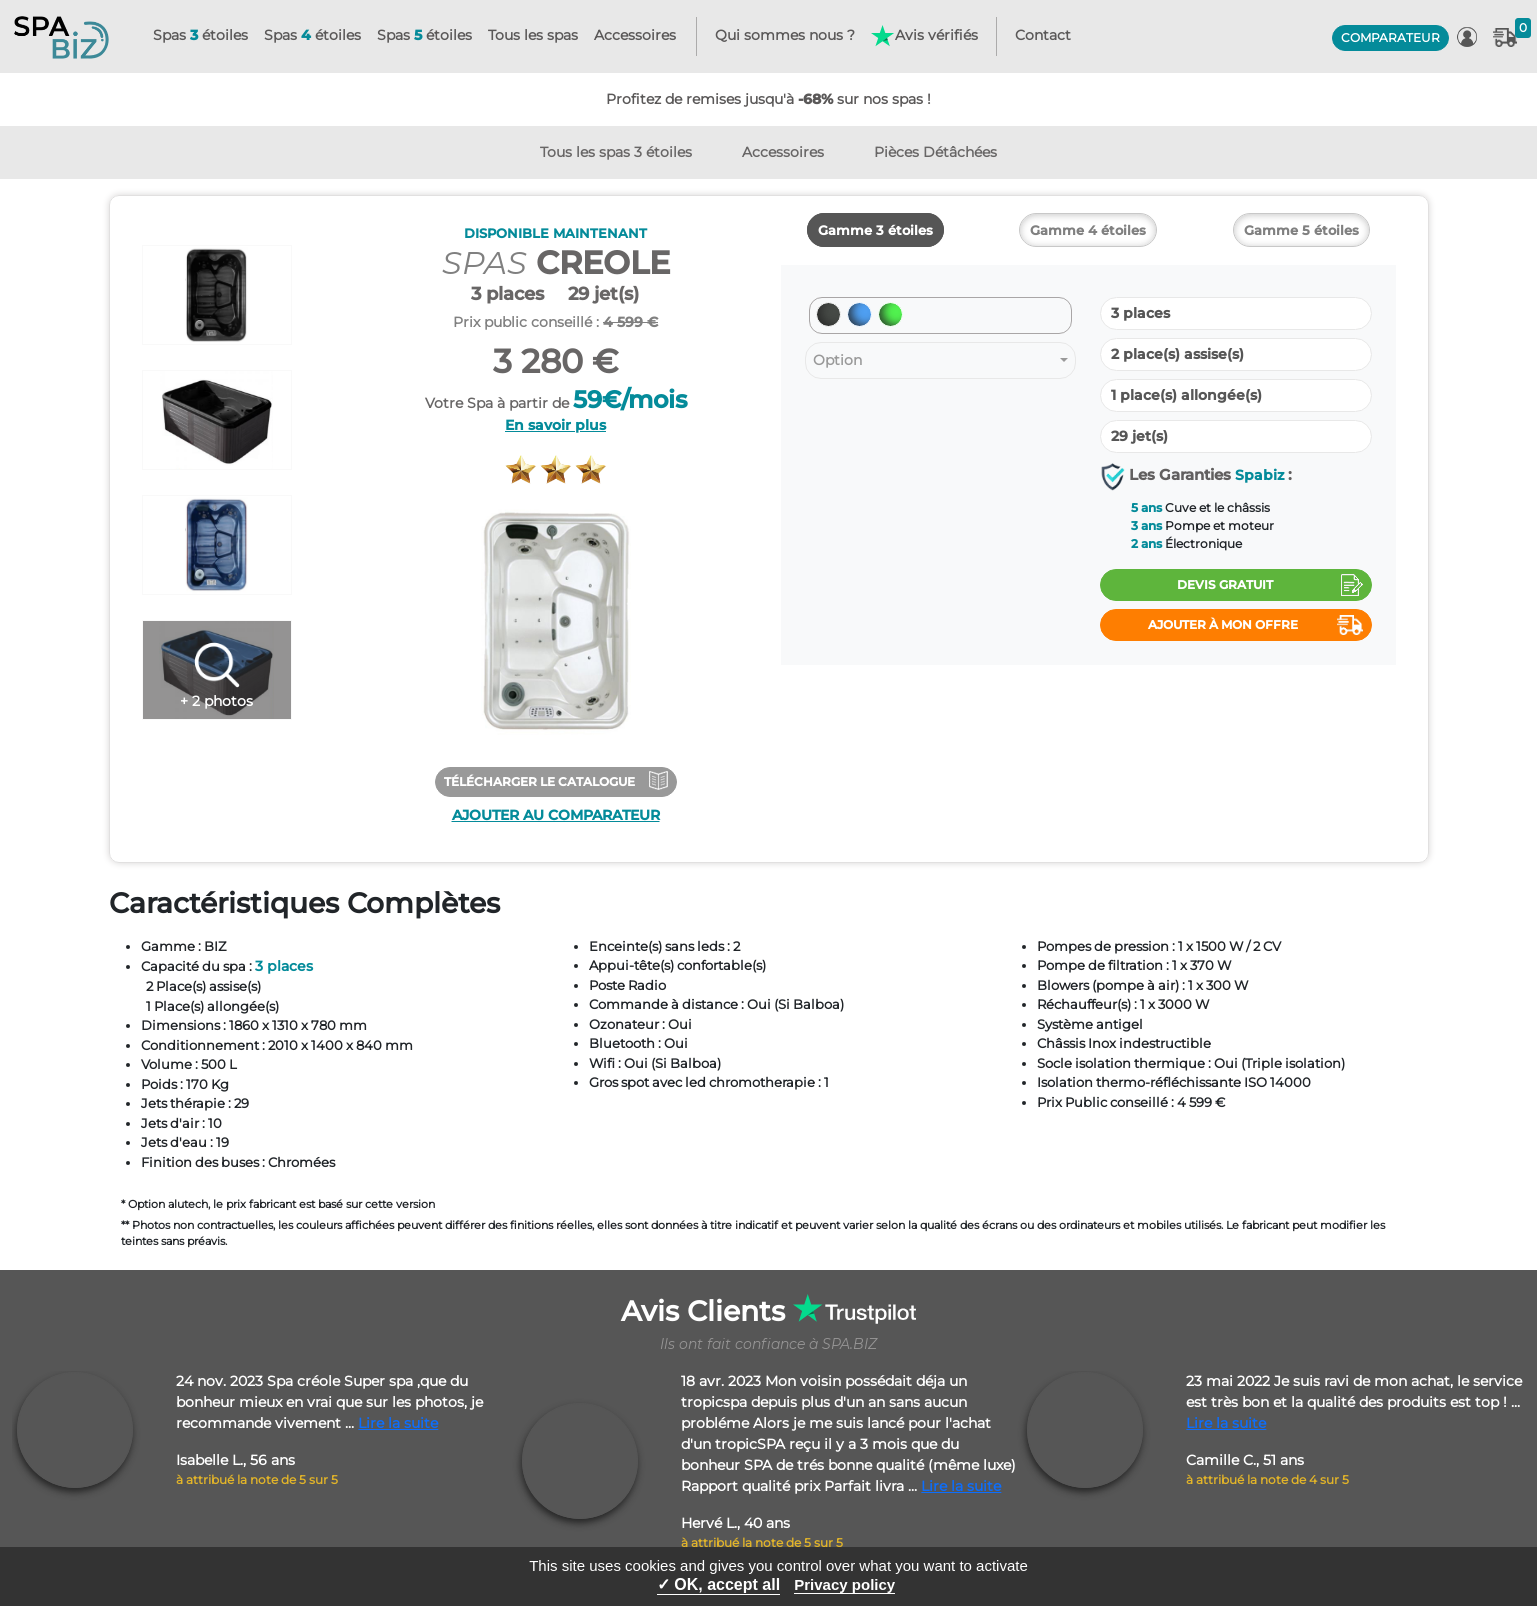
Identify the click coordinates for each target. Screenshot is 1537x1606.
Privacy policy (844, 1584)
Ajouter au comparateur (556, 815)
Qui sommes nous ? (785, 35)
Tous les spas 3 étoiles (616, 152)
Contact (1043, 35)
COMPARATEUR (1390, 37)
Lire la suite (398, 1423)
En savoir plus (555, 425)
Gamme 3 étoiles (875, 230)
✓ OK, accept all (718, 1584)
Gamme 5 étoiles (1301, 230)
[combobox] (941, 360)
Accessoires (635, 35)
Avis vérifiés (924, 36)
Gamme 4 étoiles (1088, 230)
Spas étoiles (200, 35)
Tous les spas (533, 35)
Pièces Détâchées (935, 152)
